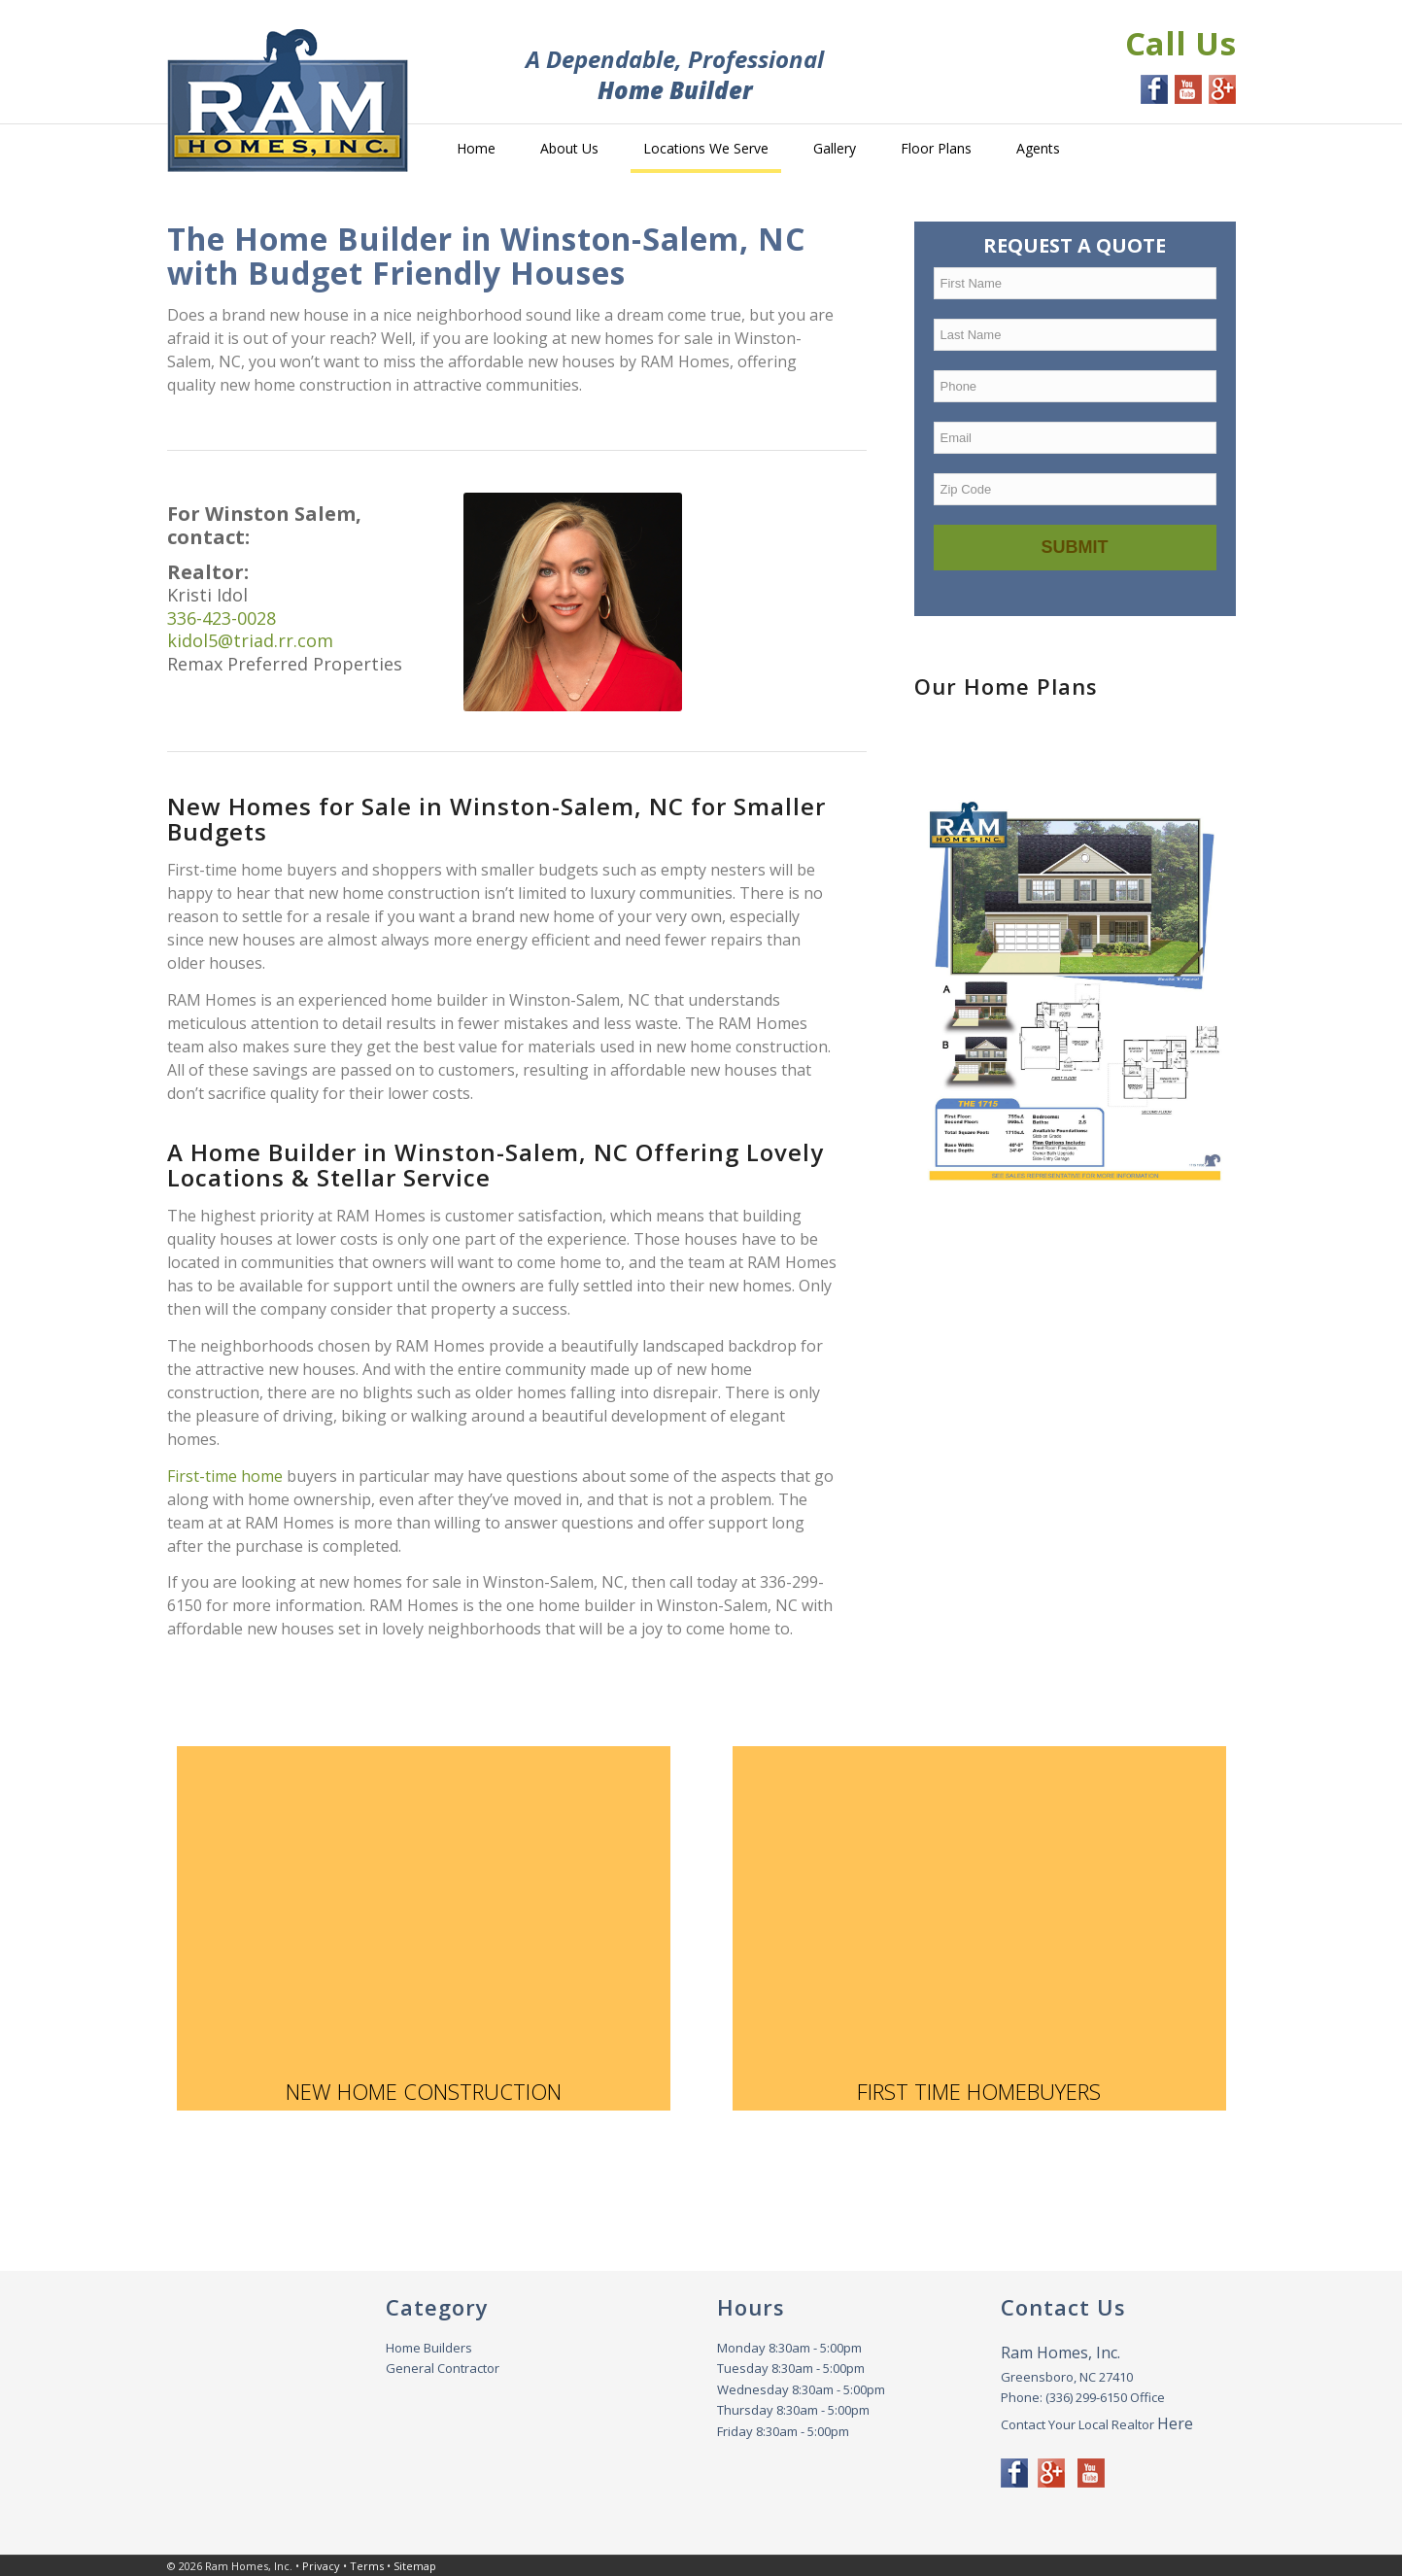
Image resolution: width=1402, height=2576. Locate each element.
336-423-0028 (221, 618)
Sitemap (414, 2566)
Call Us (1180, 43)
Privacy (321, 2566)
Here (1175, 2423)
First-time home (227, 1476)
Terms (367, 2566)
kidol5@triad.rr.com (250, 640)
